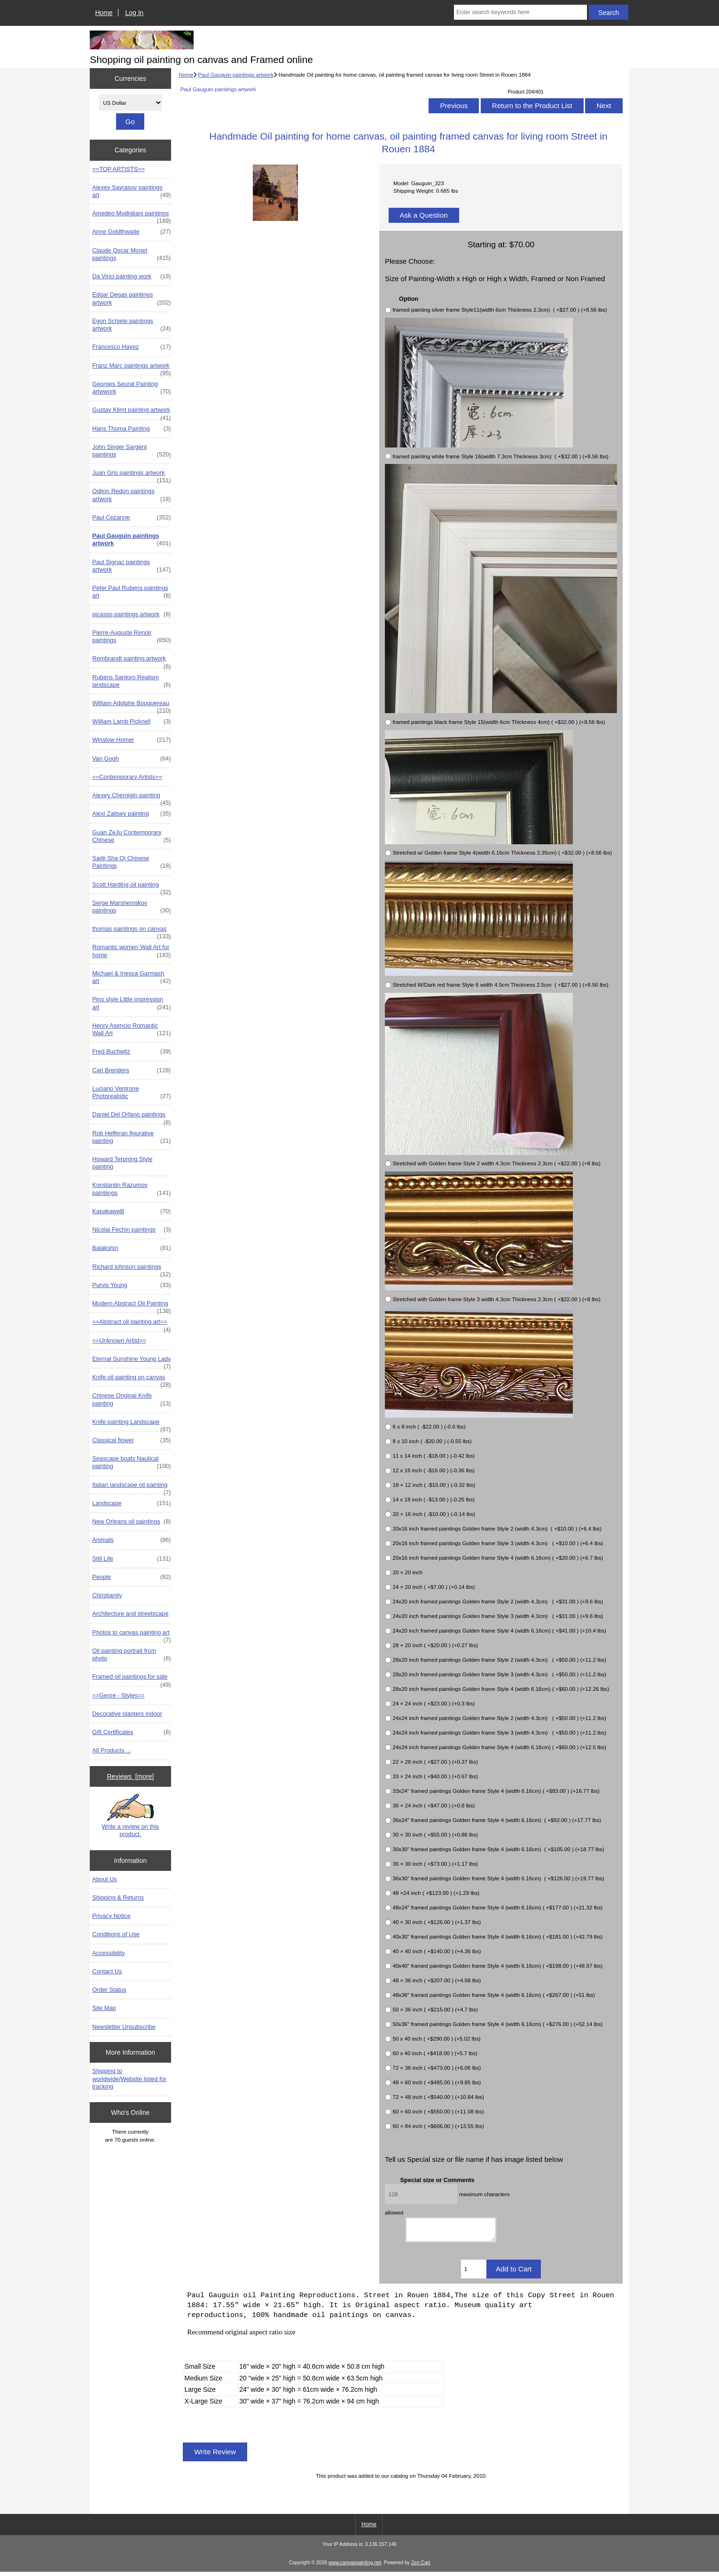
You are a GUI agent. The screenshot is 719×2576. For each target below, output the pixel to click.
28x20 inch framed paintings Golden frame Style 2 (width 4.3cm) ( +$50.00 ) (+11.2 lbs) (499, 1660)
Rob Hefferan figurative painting (131, 1137)
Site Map (104, 2007)
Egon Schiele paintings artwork (131, 324)
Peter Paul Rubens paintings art (131, 591)
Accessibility (108, 1952)
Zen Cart (420, 2566)
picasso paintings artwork (131, 614)
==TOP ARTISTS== (118, 169)
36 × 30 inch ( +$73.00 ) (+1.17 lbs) (434, 1864)
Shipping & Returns (118, 1897)
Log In (134, 12)
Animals (131, 1540)
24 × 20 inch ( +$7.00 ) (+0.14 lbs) (433, 1587)
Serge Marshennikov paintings (131, 906)
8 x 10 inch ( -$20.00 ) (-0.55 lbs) (431, 1441)
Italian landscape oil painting (131, 1487)
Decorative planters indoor (127, 1713)
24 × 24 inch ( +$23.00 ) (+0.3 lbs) (433, 1703)
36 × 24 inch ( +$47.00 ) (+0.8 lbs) (433, 1805)
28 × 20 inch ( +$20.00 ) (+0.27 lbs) (434, 1645)
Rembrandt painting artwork (131, 661)
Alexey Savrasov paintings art (131, 191)
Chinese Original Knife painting (131, 1399)
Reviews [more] (130, 1776)
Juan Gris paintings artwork (131, 475)
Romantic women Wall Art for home (131, 950)
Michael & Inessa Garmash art (131, 977)
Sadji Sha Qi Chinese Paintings (131, 862)
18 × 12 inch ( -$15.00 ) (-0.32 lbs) (433, 1485)
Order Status (109, 1989)
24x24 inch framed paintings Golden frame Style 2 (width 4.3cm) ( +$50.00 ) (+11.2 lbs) (499, 1718)
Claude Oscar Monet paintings (131, 254)
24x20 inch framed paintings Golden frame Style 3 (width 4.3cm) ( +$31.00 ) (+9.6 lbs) (497, 1616)
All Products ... (111, 1750)
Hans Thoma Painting (131, 428)
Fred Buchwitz (131, 1051)
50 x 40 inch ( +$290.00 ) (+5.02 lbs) (436, 2038)
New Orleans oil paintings (131, 1521)
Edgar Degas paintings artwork (131, 298)
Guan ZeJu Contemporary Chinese (131, 836)
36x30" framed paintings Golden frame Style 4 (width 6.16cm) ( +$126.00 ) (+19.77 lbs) (498, 1878)
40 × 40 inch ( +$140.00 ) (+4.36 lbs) (436, 1951)
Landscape (131, 1503)
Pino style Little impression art (131, 1003)
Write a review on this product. (130, 1815)
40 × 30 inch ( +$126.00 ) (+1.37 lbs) (436, 1922)
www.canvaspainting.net (354, 2566)
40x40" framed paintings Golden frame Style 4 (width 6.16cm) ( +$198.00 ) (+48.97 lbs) (497, 1966)
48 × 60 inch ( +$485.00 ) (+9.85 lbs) (436, 2082)
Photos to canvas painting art (131, 1635)
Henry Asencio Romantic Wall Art (131, 1029)
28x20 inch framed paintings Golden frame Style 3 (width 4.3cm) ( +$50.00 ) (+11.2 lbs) (499, 1674)
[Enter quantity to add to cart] (473, 2273)
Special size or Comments (437, 2179)
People (131, 1577)
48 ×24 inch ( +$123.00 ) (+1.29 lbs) (435, 1893)
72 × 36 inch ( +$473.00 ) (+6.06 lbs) (436, 2068)
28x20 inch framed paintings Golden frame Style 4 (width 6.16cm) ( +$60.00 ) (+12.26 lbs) (500, 1689)
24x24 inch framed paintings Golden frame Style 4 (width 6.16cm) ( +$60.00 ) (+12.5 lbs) (499, 1747)
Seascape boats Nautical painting (131, 1462)
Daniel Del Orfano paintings (131, 1117)
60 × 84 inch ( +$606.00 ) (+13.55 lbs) (438, 2126)
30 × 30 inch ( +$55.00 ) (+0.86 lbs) (434, 1834)
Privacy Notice (111, 1915)
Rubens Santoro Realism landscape (131, 681)
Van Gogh (131, 758)
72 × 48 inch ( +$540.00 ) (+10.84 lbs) (438, 2097)
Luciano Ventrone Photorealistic (131, 1092)
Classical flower (131, 1440)
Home (103, 12)
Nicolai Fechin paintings (131, 1229)
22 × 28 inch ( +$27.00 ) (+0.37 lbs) (434, 1762)
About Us (104, 1879)
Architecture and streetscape (130, 1613)
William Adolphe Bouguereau (131, 705)
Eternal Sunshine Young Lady (131, 1361)
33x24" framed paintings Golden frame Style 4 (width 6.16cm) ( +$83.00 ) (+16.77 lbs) (495, 1791)
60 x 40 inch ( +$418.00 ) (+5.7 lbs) (434, 2053)
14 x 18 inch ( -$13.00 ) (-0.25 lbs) (433, 1499)
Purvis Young (131, 1285)
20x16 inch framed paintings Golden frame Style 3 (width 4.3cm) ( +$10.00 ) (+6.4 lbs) (497, 1543)
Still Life (131, 1559)
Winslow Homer (131, 740)
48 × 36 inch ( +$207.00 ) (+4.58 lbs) (436, 1980)
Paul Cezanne (131, 517)
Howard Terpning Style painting (122, 1162)
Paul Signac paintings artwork (131, 565)
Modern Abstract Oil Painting (131, 1306)
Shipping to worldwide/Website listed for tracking (129, 2078)
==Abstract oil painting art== (131, 1324)
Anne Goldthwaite (131, 232)
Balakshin (131, 1248)
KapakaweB (131, 1211)
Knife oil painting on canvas (131, 1380)
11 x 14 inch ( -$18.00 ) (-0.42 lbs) (433, 1456)
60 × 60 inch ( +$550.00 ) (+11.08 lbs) (438, 2111)
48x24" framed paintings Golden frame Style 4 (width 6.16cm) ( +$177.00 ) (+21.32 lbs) (497, 1907)
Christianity (107, 1595)
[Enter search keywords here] (520, 12)
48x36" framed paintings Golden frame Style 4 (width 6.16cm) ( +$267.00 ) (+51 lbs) (493, 1995)
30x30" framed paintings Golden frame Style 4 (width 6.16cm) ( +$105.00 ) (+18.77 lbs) (498, 1849)
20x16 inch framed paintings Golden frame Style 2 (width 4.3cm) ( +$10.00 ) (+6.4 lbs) (497, 1528)
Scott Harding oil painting (131, 887)
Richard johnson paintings (131, 1269)
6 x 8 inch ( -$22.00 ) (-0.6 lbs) (428, 1426)
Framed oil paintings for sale (131, 1679)
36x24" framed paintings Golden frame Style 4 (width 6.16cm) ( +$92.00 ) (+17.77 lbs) (496, 1820)
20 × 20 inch (407, 1572)
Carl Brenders (131, 1070)
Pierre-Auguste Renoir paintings (131, 636)
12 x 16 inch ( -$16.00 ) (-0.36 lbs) (433, 1470)
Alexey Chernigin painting (131, 798)
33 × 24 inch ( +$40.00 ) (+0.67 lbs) (434, 1776)
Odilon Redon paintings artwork (131, 495)
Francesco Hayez (131, 347)
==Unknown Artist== (119, 1340)
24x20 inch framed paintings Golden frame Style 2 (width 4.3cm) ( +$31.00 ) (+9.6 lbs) (497, 1601)
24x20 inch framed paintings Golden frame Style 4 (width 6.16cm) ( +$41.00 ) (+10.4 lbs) (499, 1630)
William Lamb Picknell (131, 721)
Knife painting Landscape (131, 1424)
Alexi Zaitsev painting (131, 813)
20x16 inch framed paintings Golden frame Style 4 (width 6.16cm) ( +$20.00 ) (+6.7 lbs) (497, 1558)
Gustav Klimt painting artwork (131, 412)
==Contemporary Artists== (127, 776)
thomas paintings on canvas (131, 931)
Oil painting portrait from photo (131, 1654)
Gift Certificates (131, 1732)
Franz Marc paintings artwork (131, 368)
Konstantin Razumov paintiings (131, 1188)
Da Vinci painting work (131, 276)
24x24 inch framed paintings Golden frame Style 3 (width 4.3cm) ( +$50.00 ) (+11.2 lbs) (499, 1732)
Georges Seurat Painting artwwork (131, 387)
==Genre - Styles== (118, 1695)
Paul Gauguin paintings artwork (236, 74)
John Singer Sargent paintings (131, 450)
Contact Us (107, 1971)
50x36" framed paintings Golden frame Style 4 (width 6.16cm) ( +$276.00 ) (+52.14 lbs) (497, 2024)
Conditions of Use (116, 1934)
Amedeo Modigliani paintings (131, 216)
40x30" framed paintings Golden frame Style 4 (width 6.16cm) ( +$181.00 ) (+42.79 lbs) (497, 1936)
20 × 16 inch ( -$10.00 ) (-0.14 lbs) (433, 1514)
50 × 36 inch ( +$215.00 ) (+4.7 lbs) (434, 2009)
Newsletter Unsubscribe (124, 2026)
